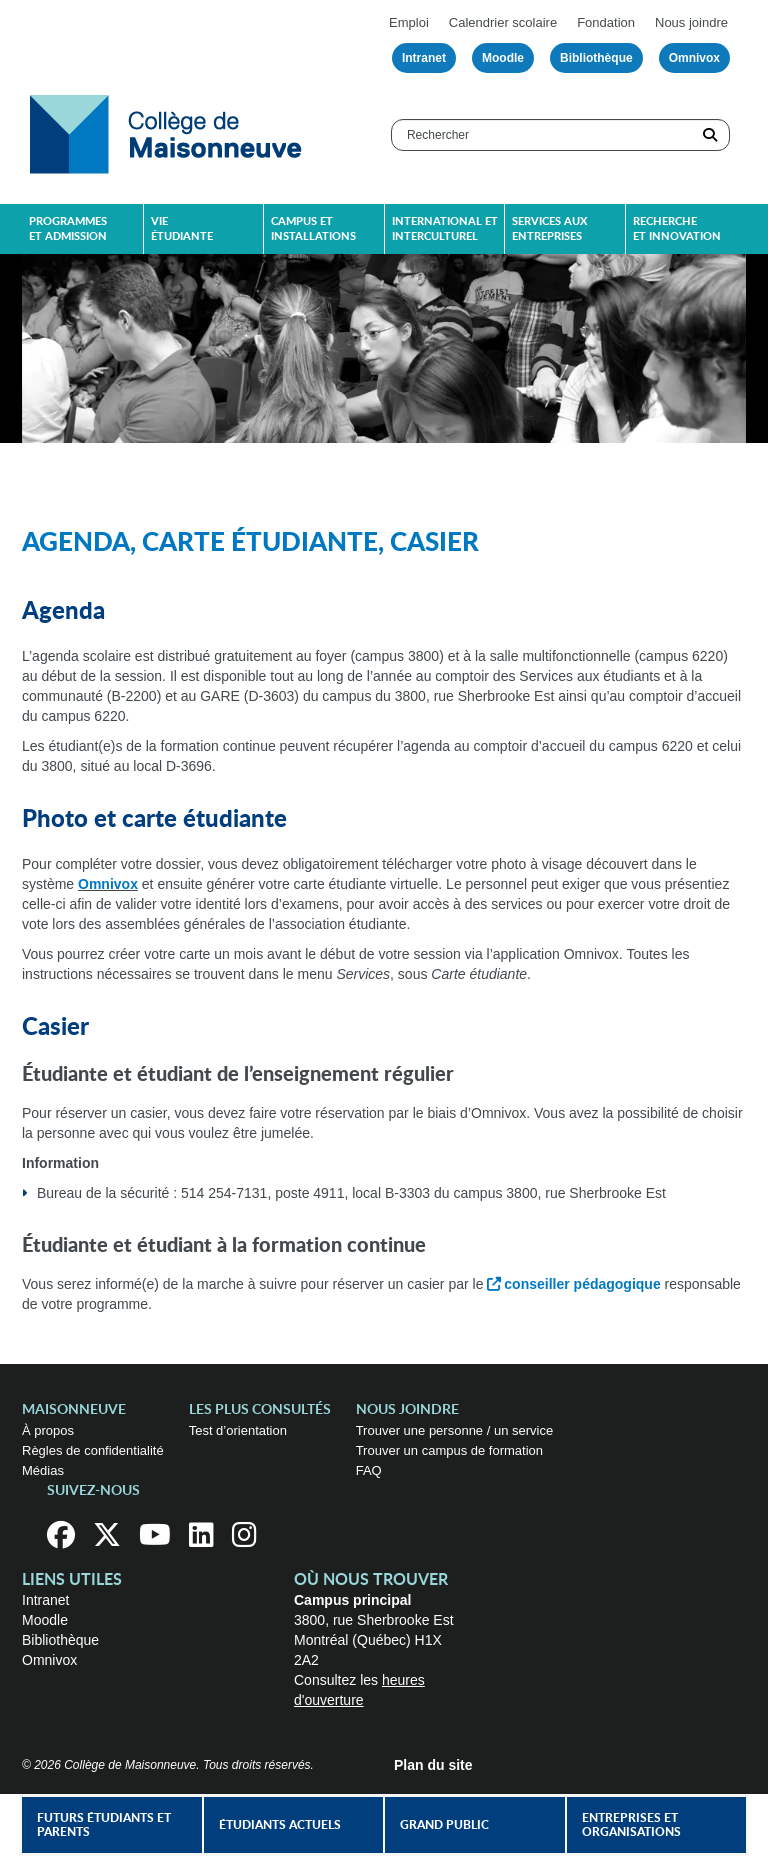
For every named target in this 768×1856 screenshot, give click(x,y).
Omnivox (694, 58)
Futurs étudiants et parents (104, 1825)
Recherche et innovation (677, 229)
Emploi (409, 22)
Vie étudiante (182, 229)
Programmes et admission (68, 229)
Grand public (444, 1825)
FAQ (369, 1470)
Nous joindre (691, 22)
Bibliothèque (596, 58)
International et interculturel (445, 229)
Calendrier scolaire (503, 22)
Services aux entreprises (549, 229)
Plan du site (433, 1765)
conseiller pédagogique (582, 1284)
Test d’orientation (238, 1430)
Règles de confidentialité (93, 1450)
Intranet (424, 58)
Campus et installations (313, 229)
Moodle (503, 58)
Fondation (606, 22)
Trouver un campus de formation (449, 1450)
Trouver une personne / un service (455, 1430)
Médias (43, 1470)
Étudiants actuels (280, 1825)
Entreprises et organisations (631, 1825)
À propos (48, 1430)
